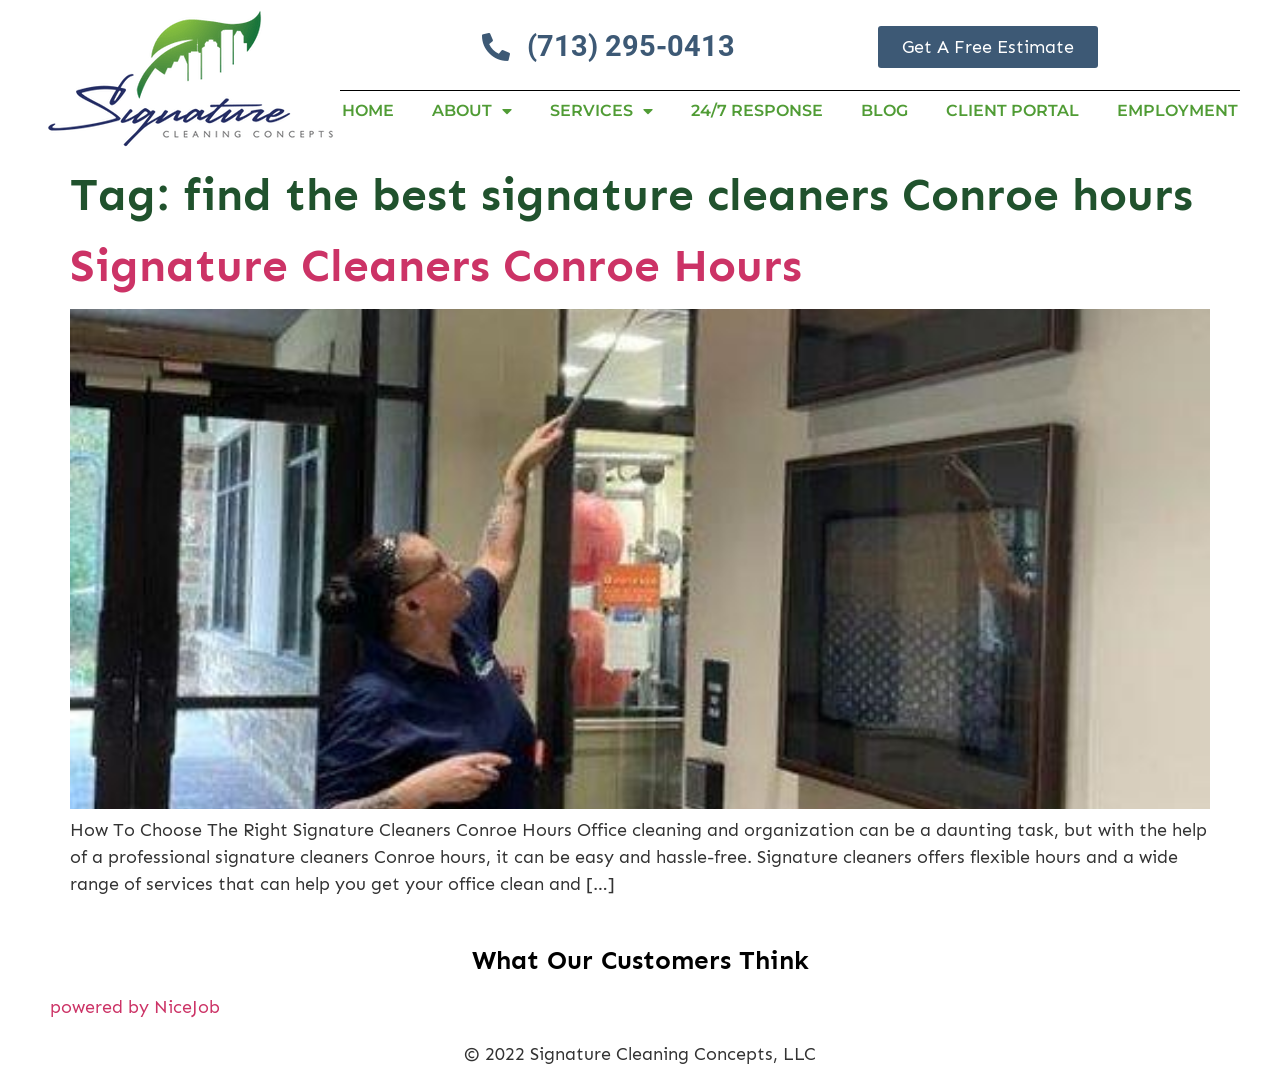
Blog (884, 110)
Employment (1177, 110)
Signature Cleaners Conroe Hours (436, 265)
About (472, 111)
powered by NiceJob (135, 1007)
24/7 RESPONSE (757, 110)
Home (368, 110)
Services (601, 111)
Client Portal (1012, 110)
